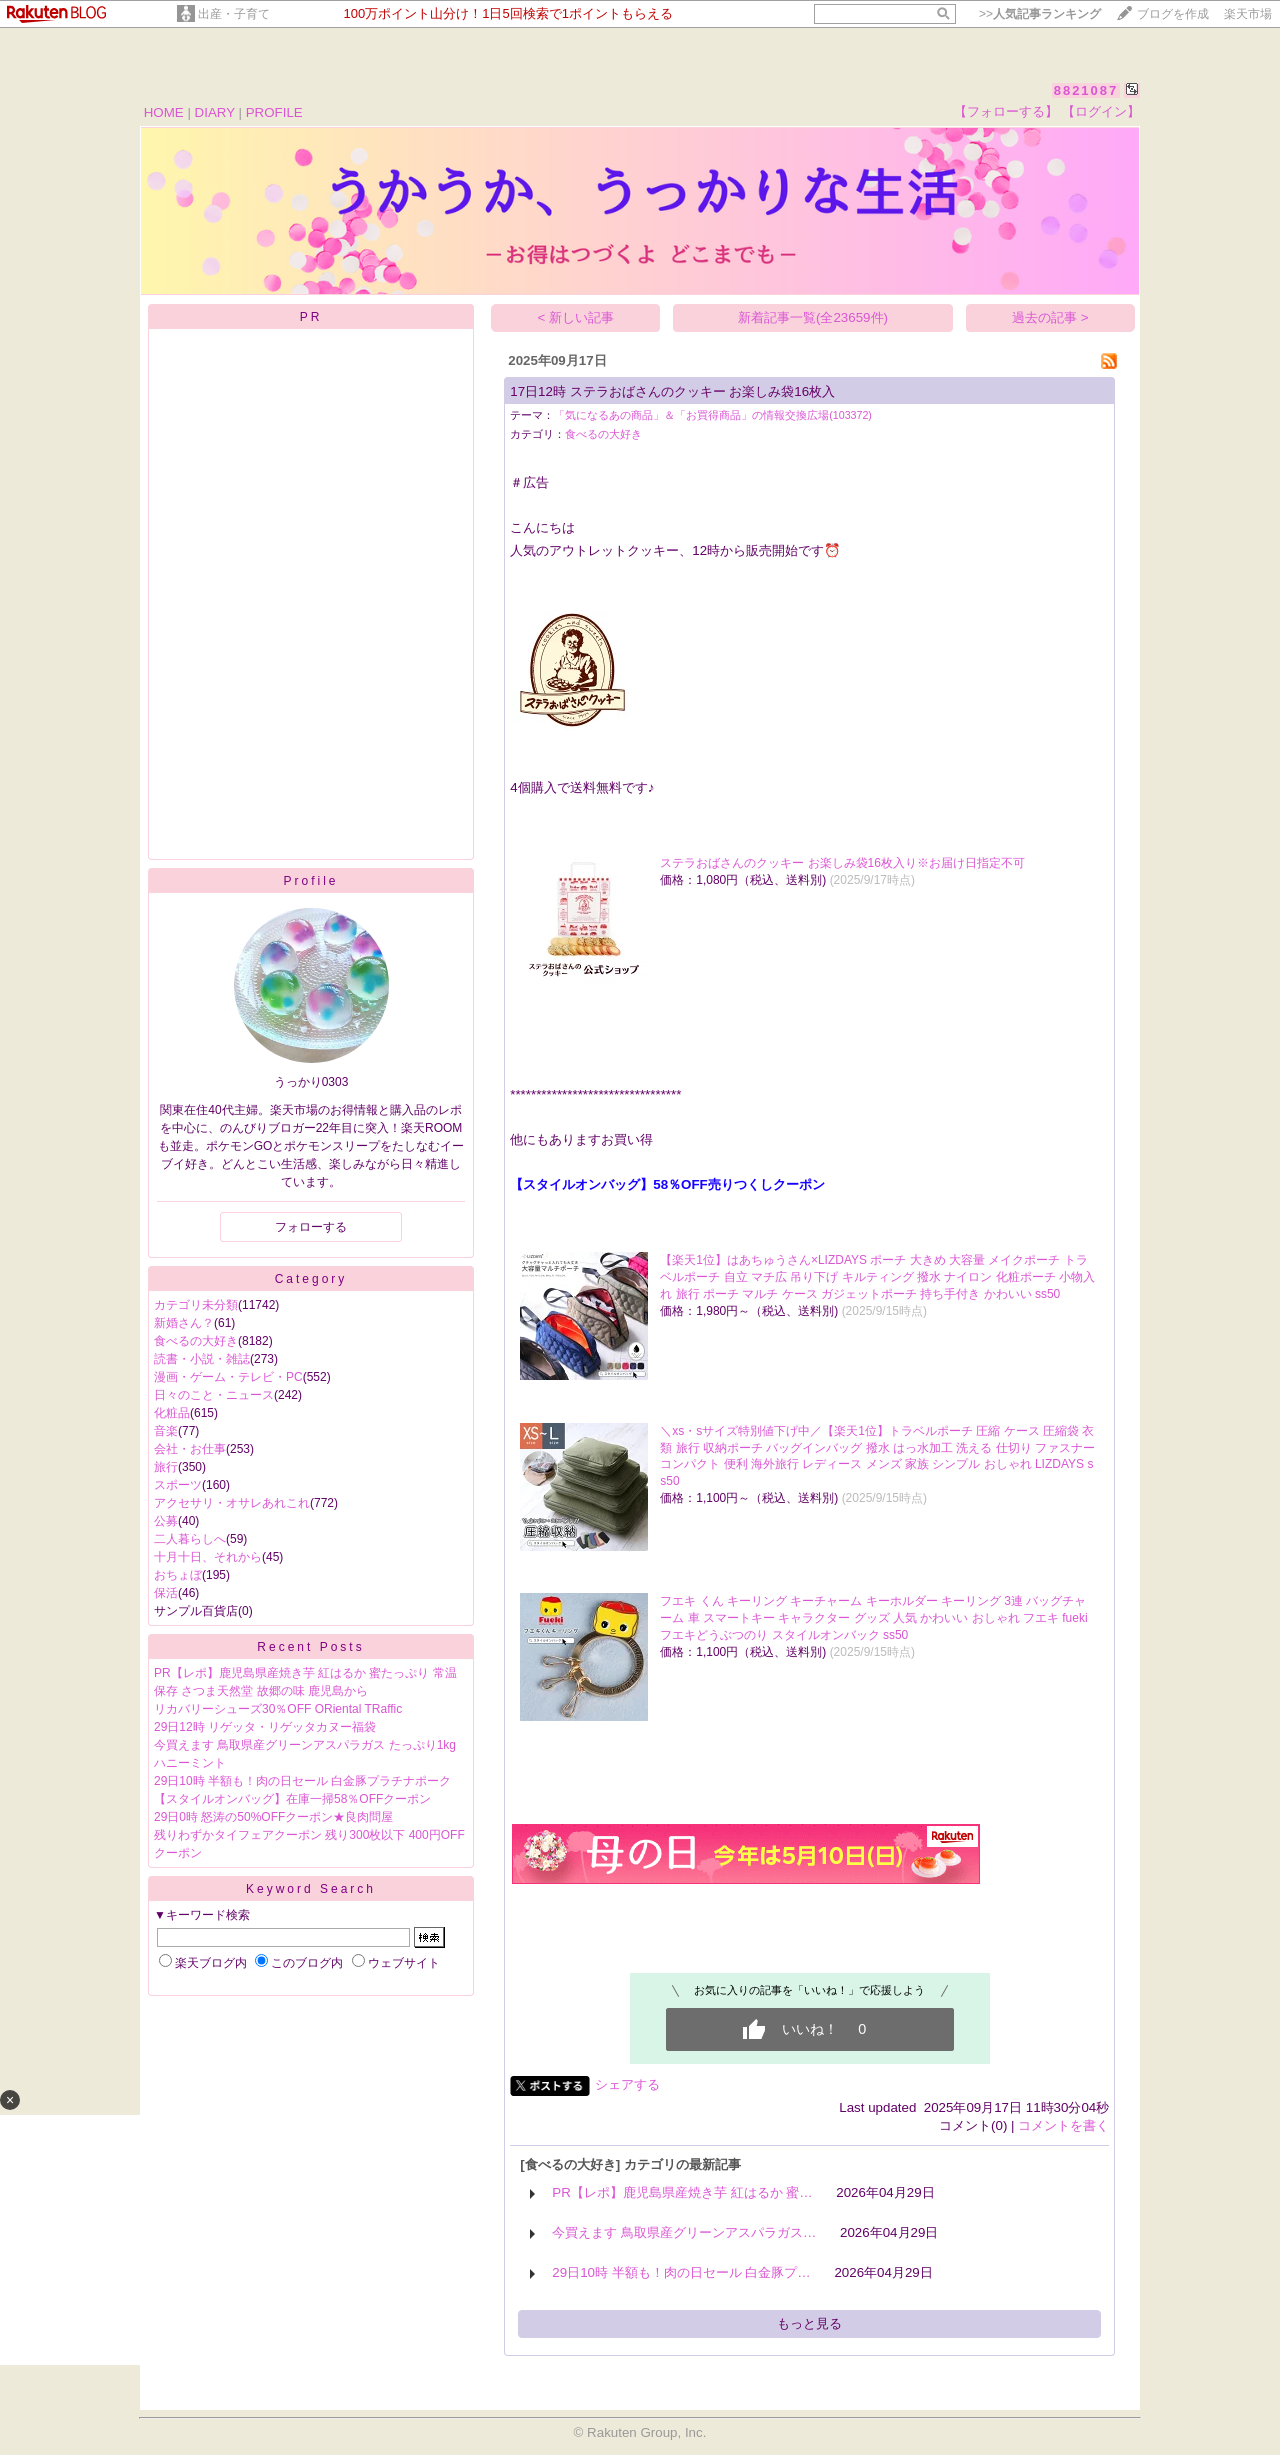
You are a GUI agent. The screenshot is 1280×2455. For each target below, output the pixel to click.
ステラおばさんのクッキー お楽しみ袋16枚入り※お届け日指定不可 (842, 863)
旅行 (166, 1467)
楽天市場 (1248, 14)
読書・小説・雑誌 (202, 1359)
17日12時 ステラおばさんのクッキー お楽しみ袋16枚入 (672, 391)
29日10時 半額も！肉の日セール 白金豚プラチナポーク (302, 1781)
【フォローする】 (1006, 111)
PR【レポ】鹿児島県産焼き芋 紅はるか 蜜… (682, 2192)
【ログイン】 (1101, 111)
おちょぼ (178, 1575)
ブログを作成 (1173, 14)
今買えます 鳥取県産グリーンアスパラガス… (684, 2232)
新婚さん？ (184, 1323)
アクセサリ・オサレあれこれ (232, 1503)
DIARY (215, 112)
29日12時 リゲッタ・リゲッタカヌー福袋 (265, 1727)
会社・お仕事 (190, 1449)
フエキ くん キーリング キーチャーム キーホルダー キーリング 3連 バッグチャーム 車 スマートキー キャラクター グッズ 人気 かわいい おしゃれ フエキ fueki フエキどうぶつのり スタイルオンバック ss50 (873, 1618)
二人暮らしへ (190, 1539)
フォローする (311, 1227)
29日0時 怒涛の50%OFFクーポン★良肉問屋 (273, 1817)
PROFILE (274, 112)
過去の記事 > (1050, 317)
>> (1040, 14)
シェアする (627, 2084)
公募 (166, 1521)
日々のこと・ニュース (214, 1395)
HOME (164, 112)
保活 (166, 1593)
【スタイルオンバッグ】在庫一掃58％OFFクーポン (292, 1799)
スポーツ (178, 1485)
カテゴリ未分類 (196, 1305)
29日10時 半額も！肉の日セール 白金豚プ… (681, 2272)
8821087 (1086, 90)
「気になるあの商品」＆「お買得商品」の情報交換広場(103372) (713, 415)
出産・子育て (234, 14)
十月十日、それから (208, 1557)
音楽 (166, 1431)
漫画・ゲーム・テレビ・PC (228, 1377)
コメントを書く (1063, 2125)
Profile (310, 881)
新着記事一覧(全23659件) (813, 317)
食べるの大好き (196, 1341)
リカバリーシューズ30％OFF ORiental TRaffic (278, 1709)
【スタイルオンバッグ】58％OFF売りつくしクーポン (667, 1184)
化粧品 (172, 1413)
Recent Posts (310, 1647)
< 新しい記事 (576, 317)
